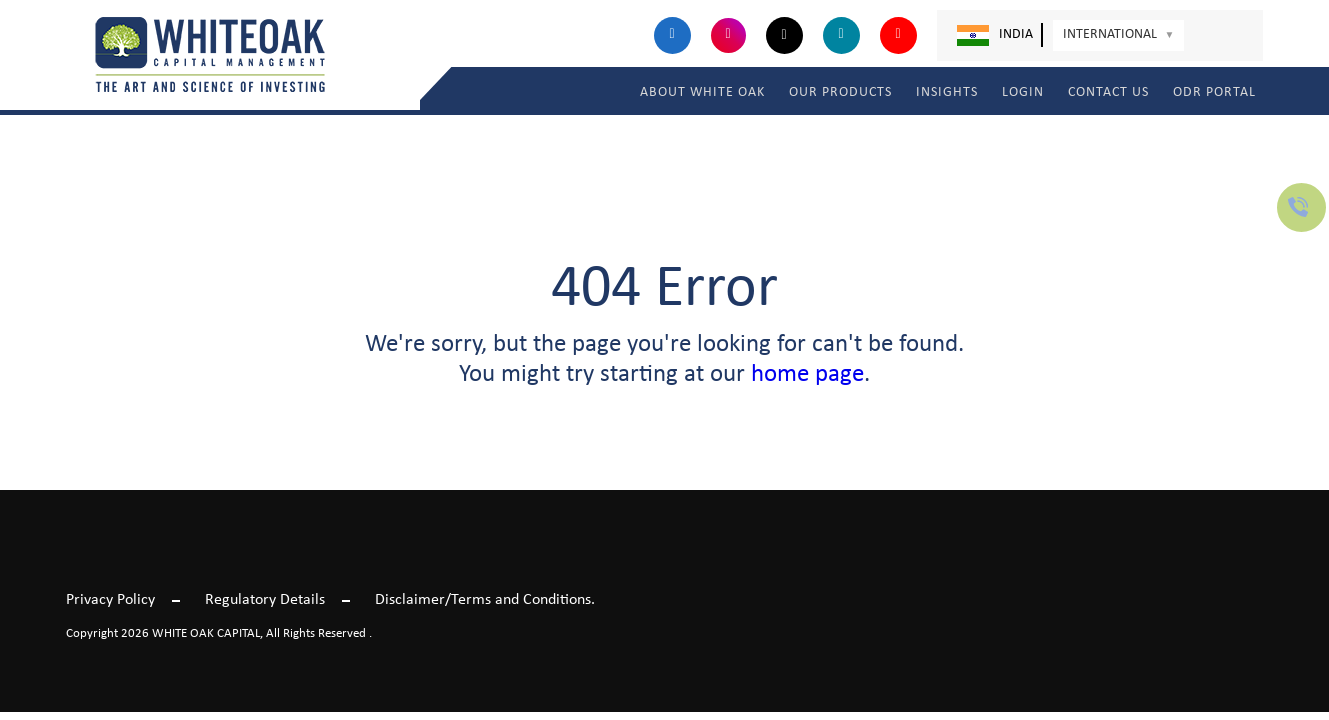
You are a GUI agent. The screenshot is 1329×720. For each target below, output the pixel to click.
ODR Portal (1214, 92)
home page (807, 374)
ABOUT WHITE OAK (702, 92)
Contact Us (1108, 92)
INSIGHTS (947, 92)
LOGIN (1023, 92)
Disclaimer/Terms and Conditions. (485, 600)
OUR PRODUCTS (840, 92)
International (1119, 34)
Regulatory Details (265, 600)
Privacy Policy (110, 600)
